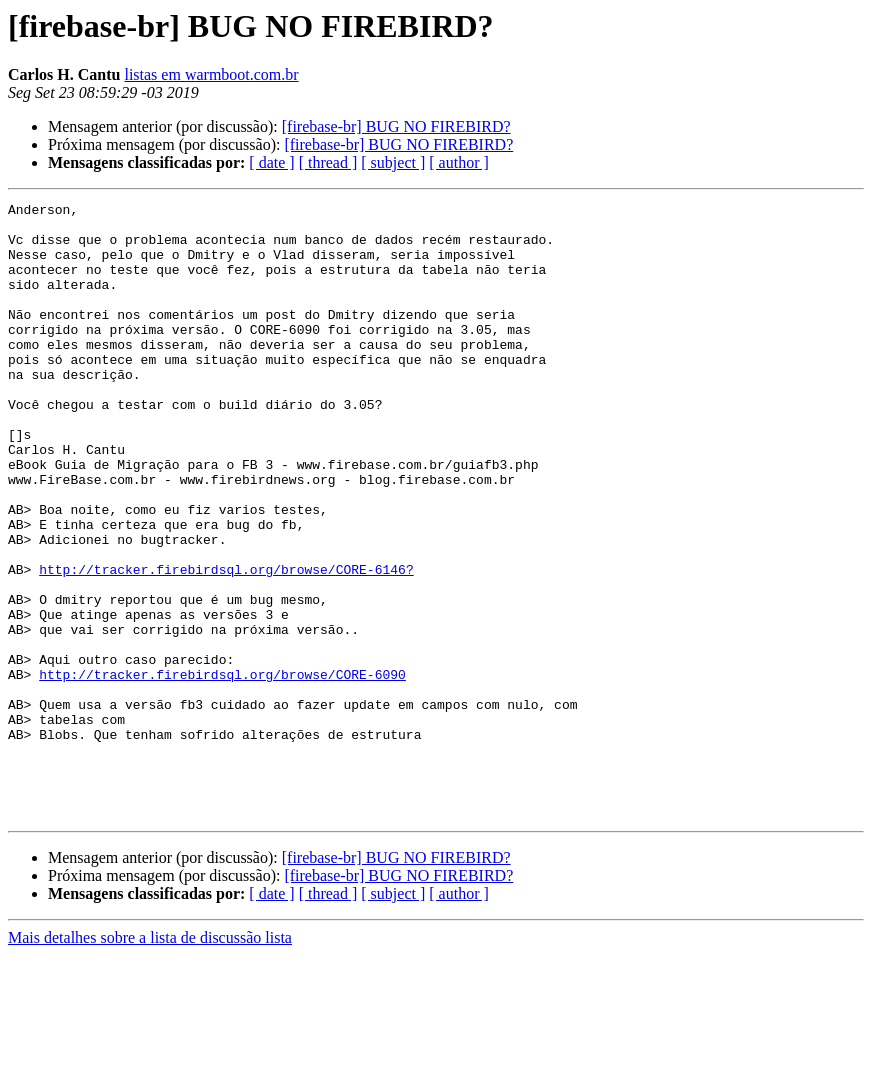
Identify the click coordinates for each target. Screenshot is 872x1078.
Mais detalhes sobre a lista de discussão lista (150, 1060)
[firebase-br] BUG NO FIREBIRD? (396, 126)
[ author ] (459, 162)
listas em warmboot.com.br (211, 74)
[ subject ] (393, 162)
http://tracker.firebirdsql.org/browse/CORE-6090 (222, 770)
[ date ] (271, 162)
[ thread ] (328, 162)
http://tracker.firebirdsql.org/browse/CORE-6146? (226, 644)
